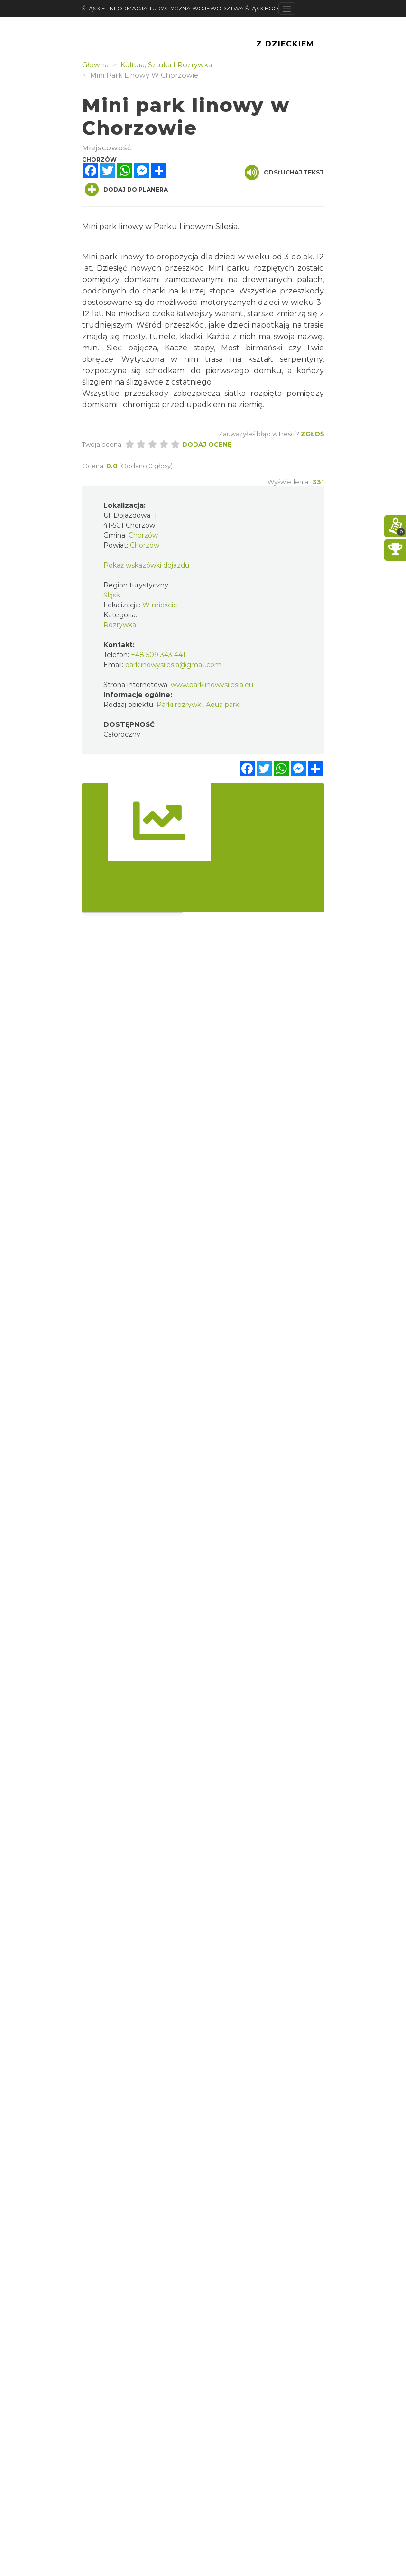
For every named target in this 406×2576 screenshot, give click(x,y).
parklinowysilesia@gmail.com (173, 664)
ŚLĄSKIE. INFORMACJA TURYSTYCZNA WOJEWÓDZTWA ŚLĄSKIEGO (180, 8)
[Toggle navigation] (286, 8)
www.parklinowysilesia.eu (212, 684)
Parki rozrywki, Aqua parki (198, 704)
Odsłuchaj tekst (284, 172)
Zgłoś (312, 434)
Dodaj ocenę (207, 444)
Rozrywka (119, 625)
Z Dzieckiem (285, 43)
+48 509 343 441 (158, 655)
